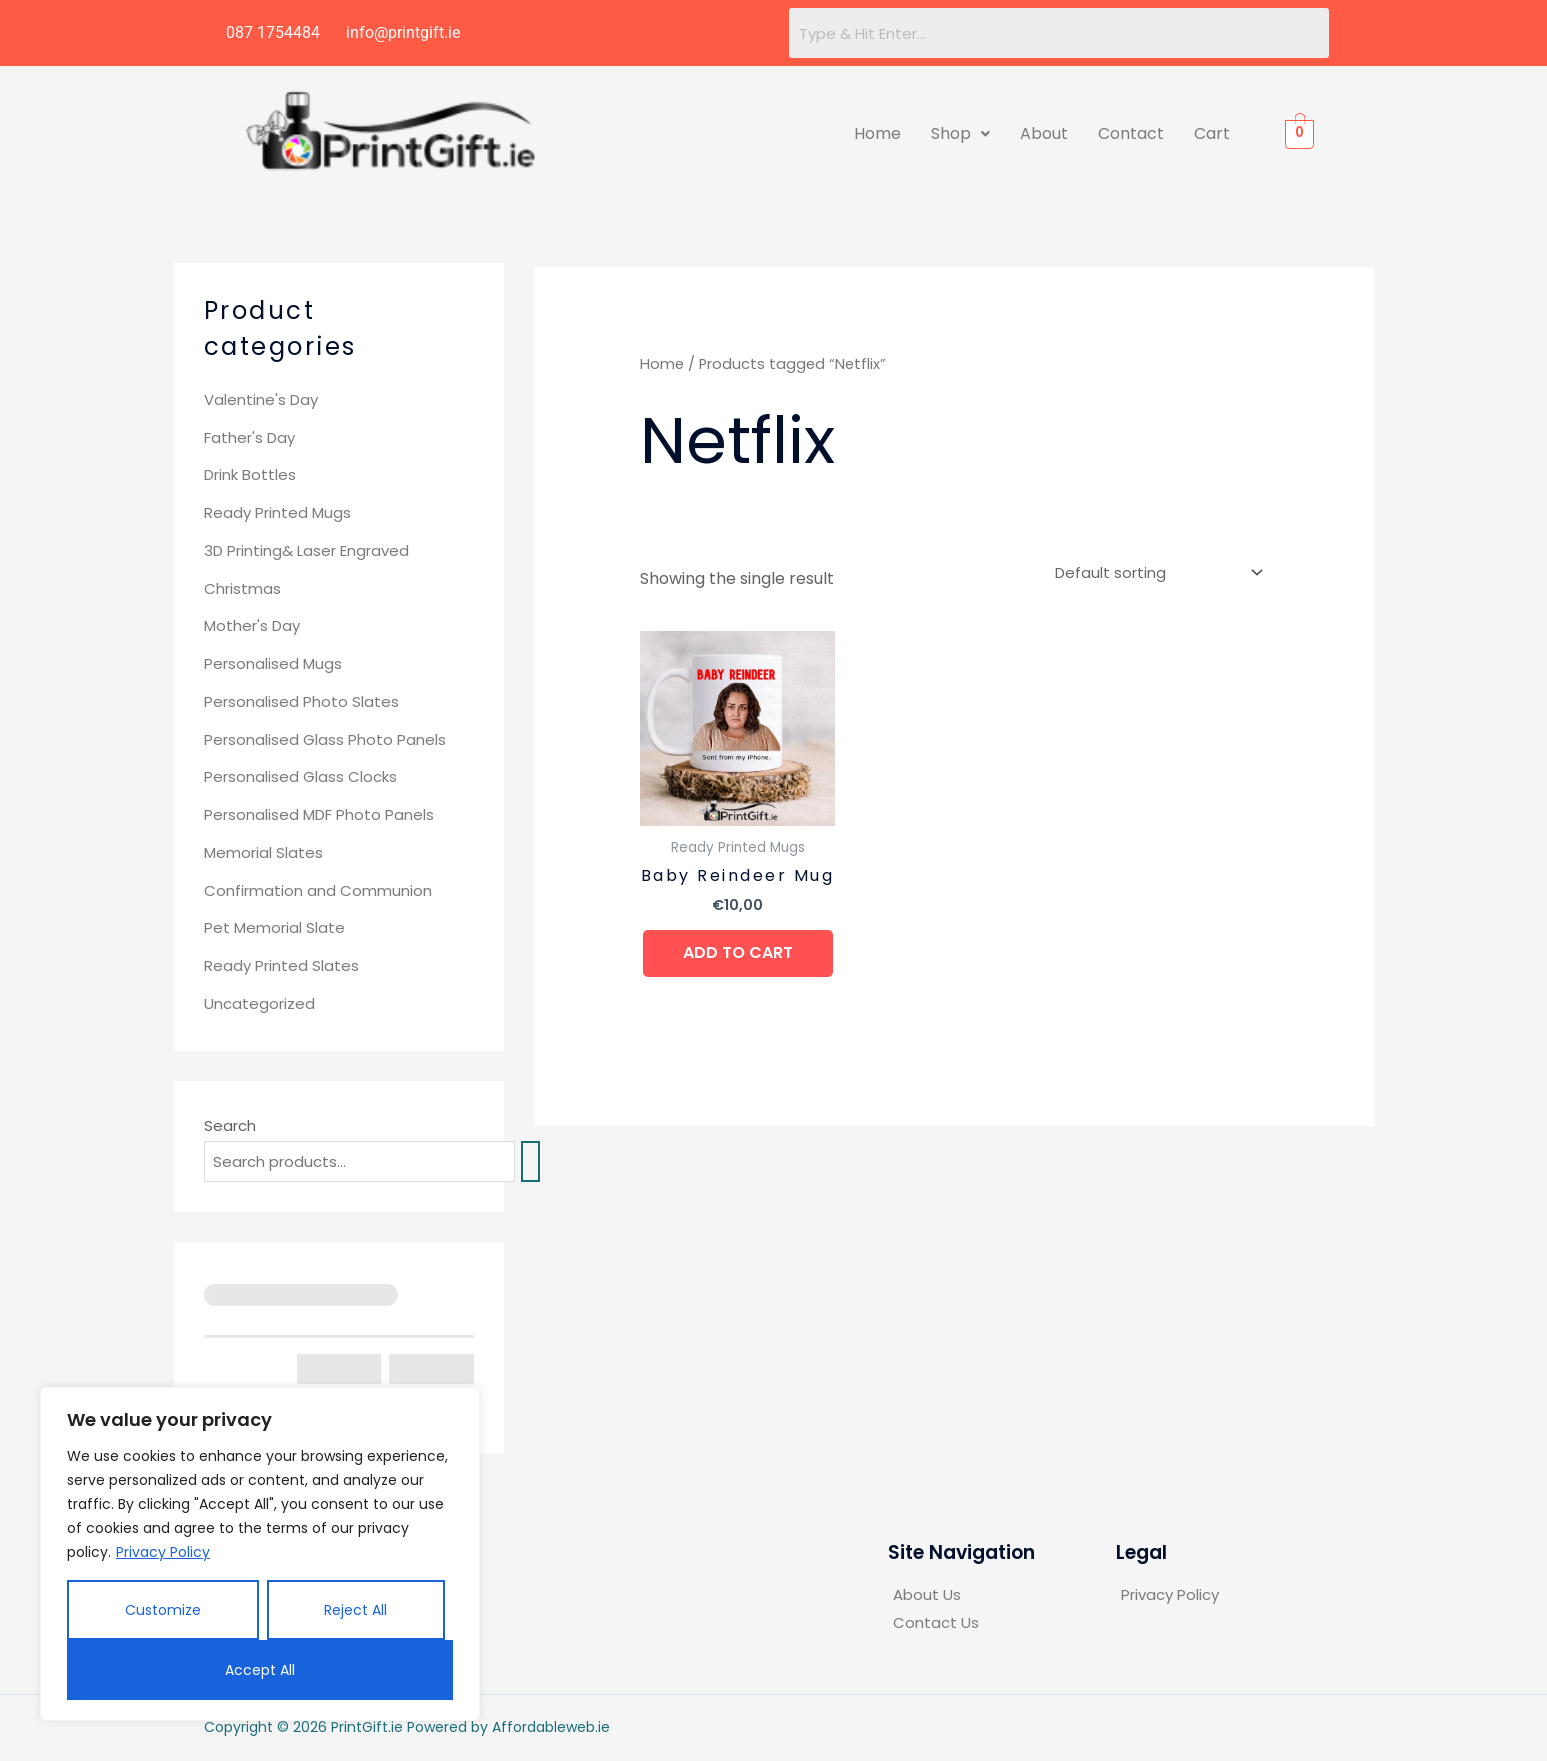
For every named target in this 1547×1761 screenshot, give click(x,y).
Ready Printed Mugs (277, 512)
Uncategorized (259, 1003)
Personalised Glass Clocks (300, 776)
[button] (960, 134)
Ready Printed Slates (281, 965)
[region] (260, 1554)
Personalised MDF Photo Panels (319, 814)
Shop (960, 133)
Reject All (355, 1610)
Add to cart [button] (738, 952)
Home (877, 133)
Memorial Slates (263, 852)
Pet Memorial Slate (274, 927)
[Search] (530, 1161)
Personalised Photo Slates (301, 701)
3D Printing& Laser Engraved (306, 550)
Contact (1131, 133)
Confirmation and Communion (318, 890)
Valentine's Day (261, 399)
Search (230, 1125)
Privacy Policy (163, 1552)
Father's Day (249, 437)
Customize (163, 1610)
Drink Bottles (250, 474)
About (1044, 133)
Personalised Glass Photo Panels (325, 739)
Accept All (260, 1670)
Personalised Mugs (273, 663)
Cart (1212, 133)
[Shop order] (1155, 573)
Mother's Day (252, 625)
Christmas (242, 588)
